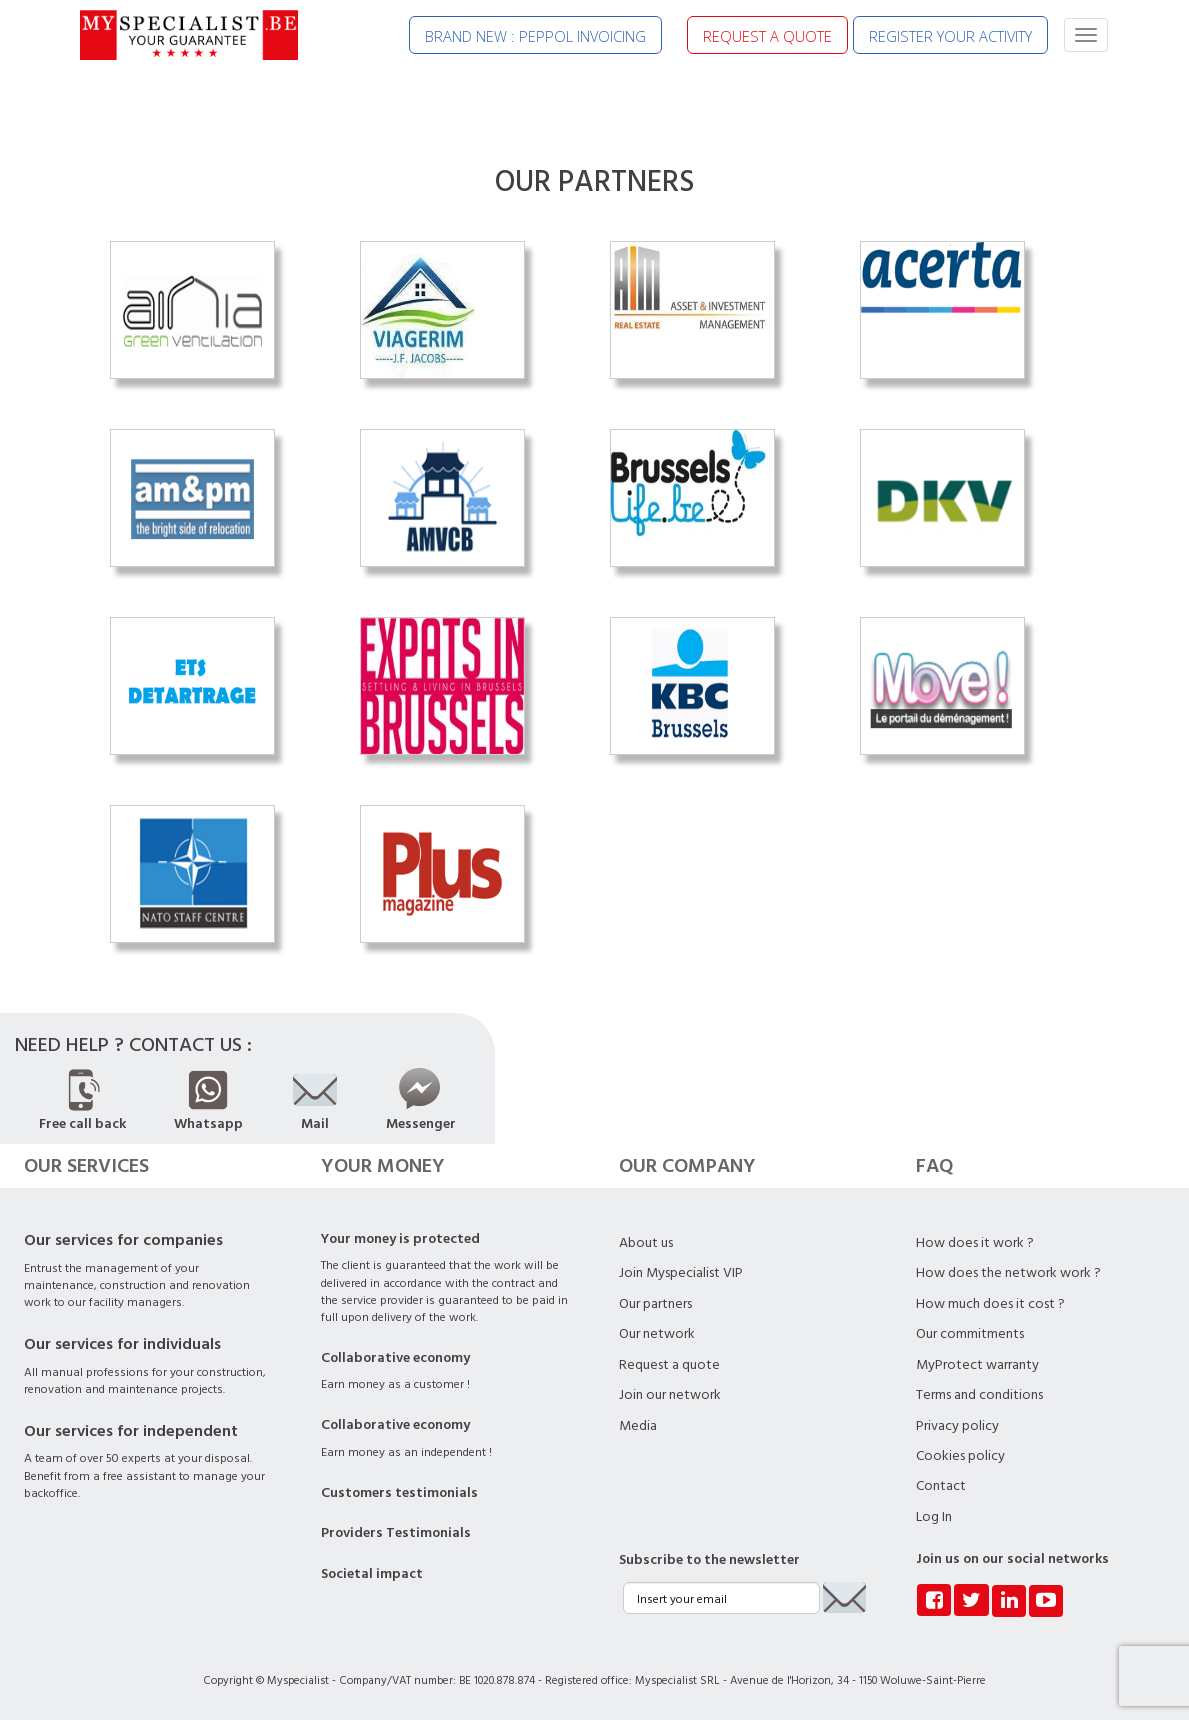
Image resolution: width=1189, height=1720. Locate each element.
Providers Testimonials (396, 1533)
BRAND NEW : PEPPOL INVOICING (535, 36)
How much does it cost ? (990, 1304)
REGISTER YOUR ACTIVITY (950, 36)
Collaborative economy (395, 1358)
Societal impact (372, 1574)
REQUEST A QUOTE (767, 36)
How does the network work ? (1008, 1273)
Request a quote (669, 1365)
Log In (934, 1517)
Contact (941, 1486)
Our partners (655, 1304)
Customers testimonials (399, 1493)
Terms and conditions (979, 1395)
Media (638, 1426)
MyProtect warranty (977, 1365)
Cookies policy (960, 1456)
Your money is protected (400, 1239)
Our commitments (970, 1334)
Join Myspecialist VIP (681, 1273)
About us (646, 1243)
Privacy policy (957, 1426)
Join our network (670, 1395)
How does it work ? (975, 1243)
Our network (657, 1334)
